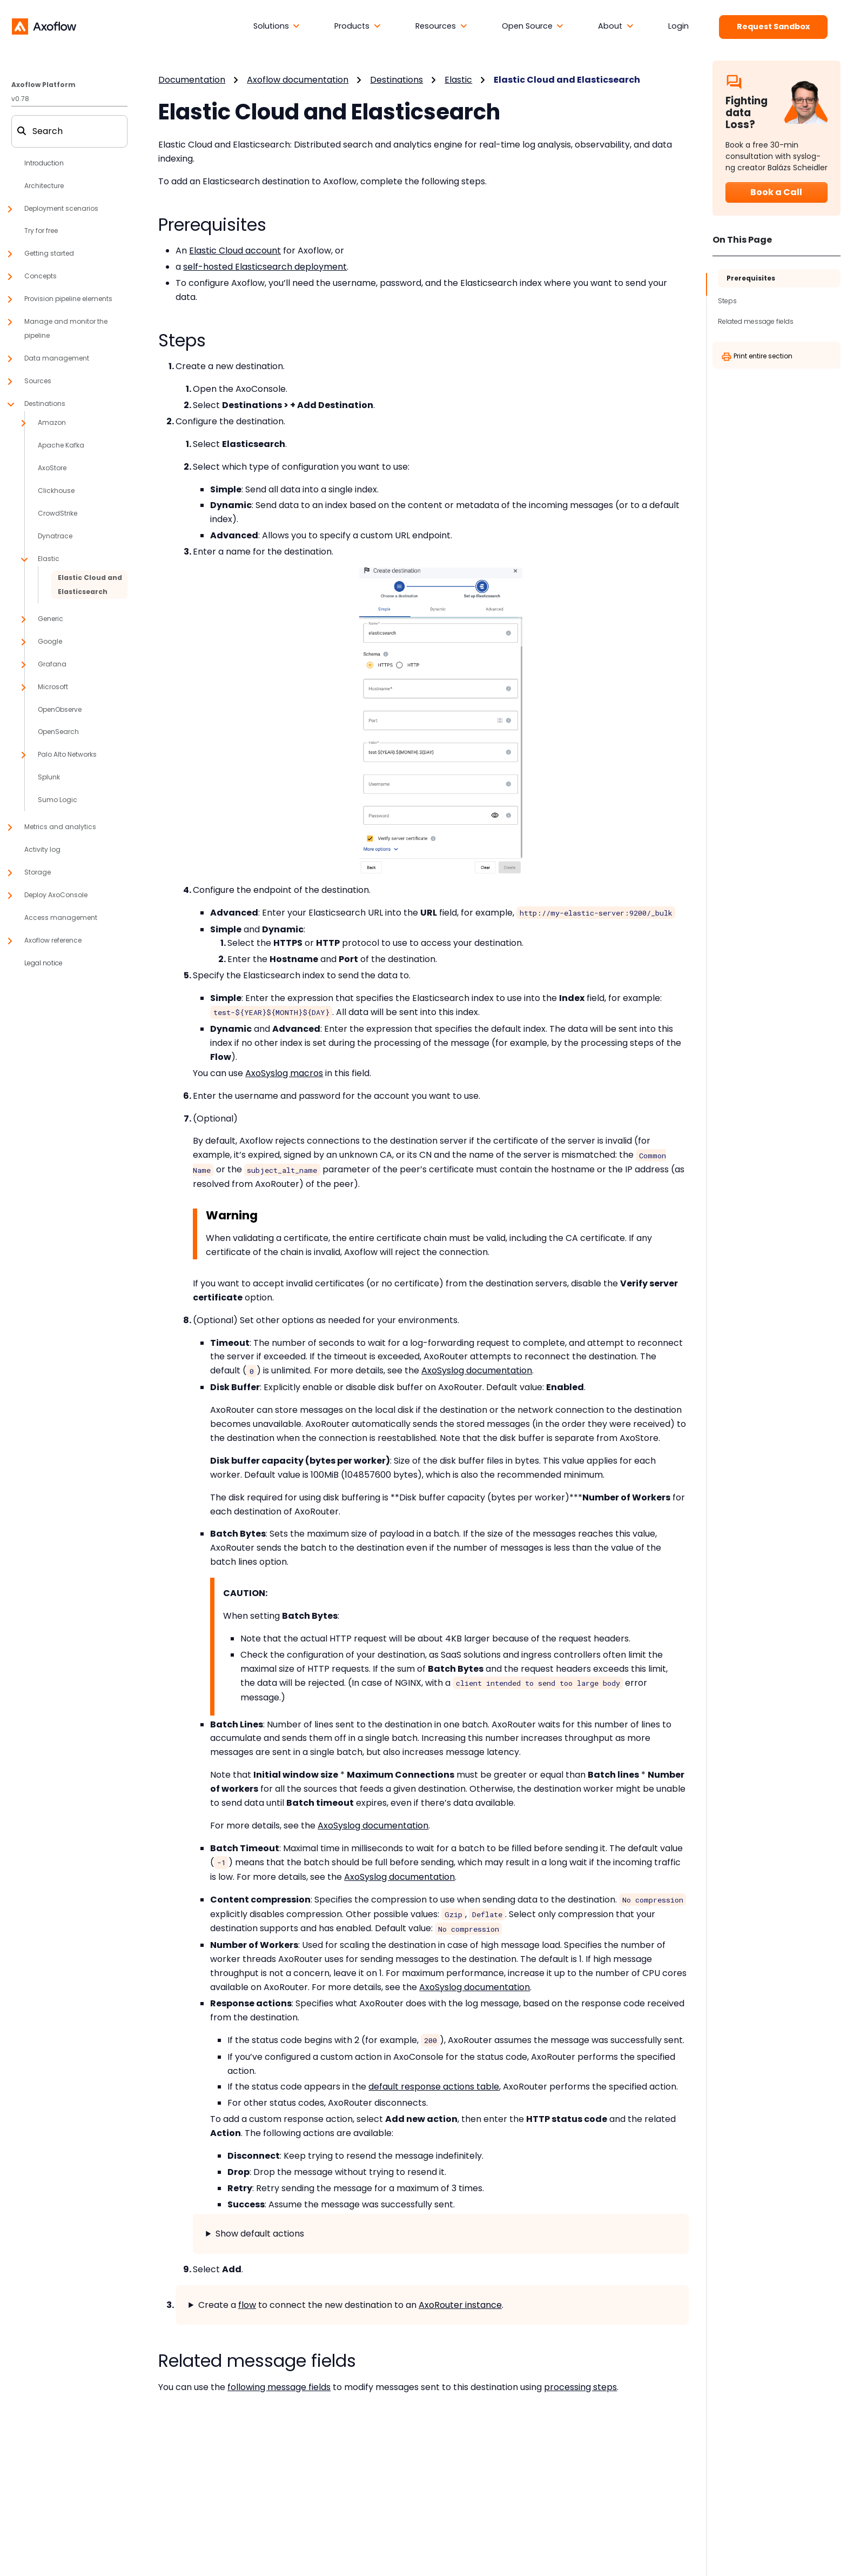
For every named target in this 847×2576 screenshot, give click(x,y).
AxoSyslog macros (284, 1073)
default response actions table (433, 2086)
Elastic (458, 80)
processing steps (580, 2387)
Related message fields (756, 321)
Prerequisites (751, 278)
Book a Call (776, 192)
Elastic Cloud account (235, 250)
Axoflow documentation (297, 80)
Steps (727, 300)
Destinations (396, 80)
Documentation (191, 80)
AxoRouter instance (460, 2305)
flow (247, 2305)
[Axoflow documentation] (44, 26)
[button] (277, 26)
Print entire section (756, 356)
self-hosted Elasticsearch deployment (265, 267)
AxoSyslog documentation (476, 1370)
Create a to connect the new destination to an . (350, 2305)
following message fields (279, 2387)
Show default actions (260, 2233)
